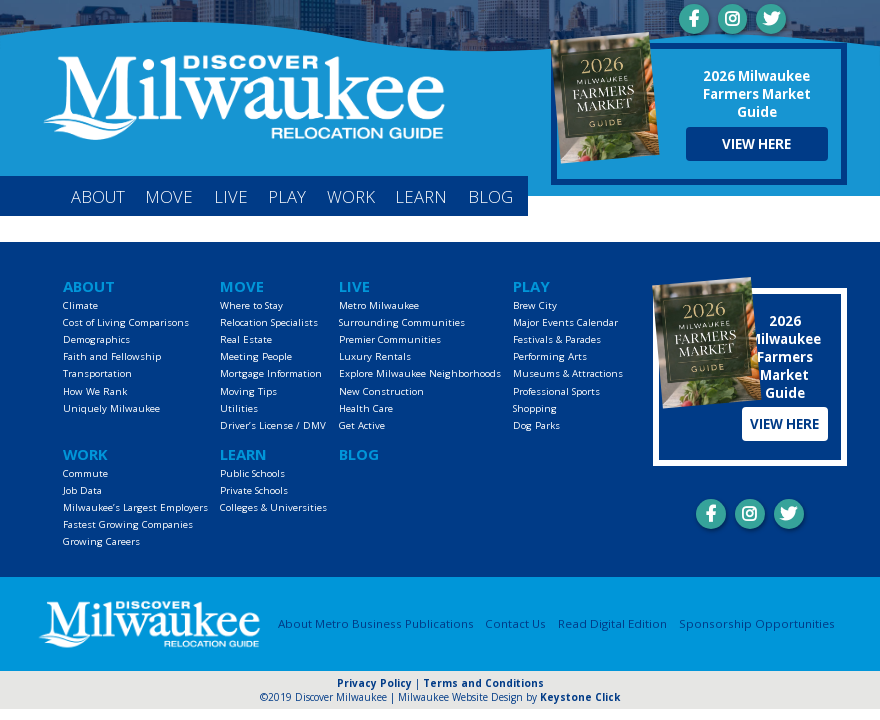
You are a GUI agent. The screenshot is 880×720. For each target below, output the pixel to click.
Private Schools (254, 490)
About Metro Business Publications (376, 623)
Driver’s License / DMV (273, 425)
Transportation (97, 373)
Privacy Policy (374, 683)
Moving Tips (248, 391)
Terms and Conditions (483, 683)
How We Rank (95, 391)
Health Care (366, 408)
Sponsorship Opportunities (757, 623)
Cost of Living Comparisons (126, 322)
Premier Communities (390, 339)
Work (351, 196)
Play (287, 196)
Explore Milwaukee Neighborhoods (420, 373)
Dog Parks (536, 425)
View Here (756, 144)
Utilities (239, 408)
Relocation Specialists (269, 322)
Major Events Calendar (565, 322)
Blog (490, 196)
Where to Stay (251, 305)
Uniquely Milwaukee (111, 408)
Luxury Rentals (375, 356)
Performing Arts (550, 356)
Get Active (362, 425)
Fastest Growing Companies (128, 524)
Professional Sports (556, 391)
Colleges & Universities (273, 507)
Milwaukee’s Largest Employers (135, 507)
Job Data (82, 490)
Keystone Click (580, 697)
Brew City (535, 305)
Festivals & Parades (557, 339)
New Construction (381, 391)
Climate (80, 305)
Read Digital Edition (612, 623)
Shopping (535, 408)
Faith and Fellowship (112, 356)
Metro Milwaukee (379, 305)
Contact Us (515, 623)
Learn (421, 196)
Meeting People (256, 356)
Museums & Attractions (568, 373)
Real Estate (246, 339)
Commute (85, 473)
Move (169, 196)
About (98, 196)
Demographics (96, 339)
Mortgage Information (271, 373)
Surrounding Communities (402, 322)
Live (231, 196)
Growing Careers (101, 541)
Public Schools (252, 473)
